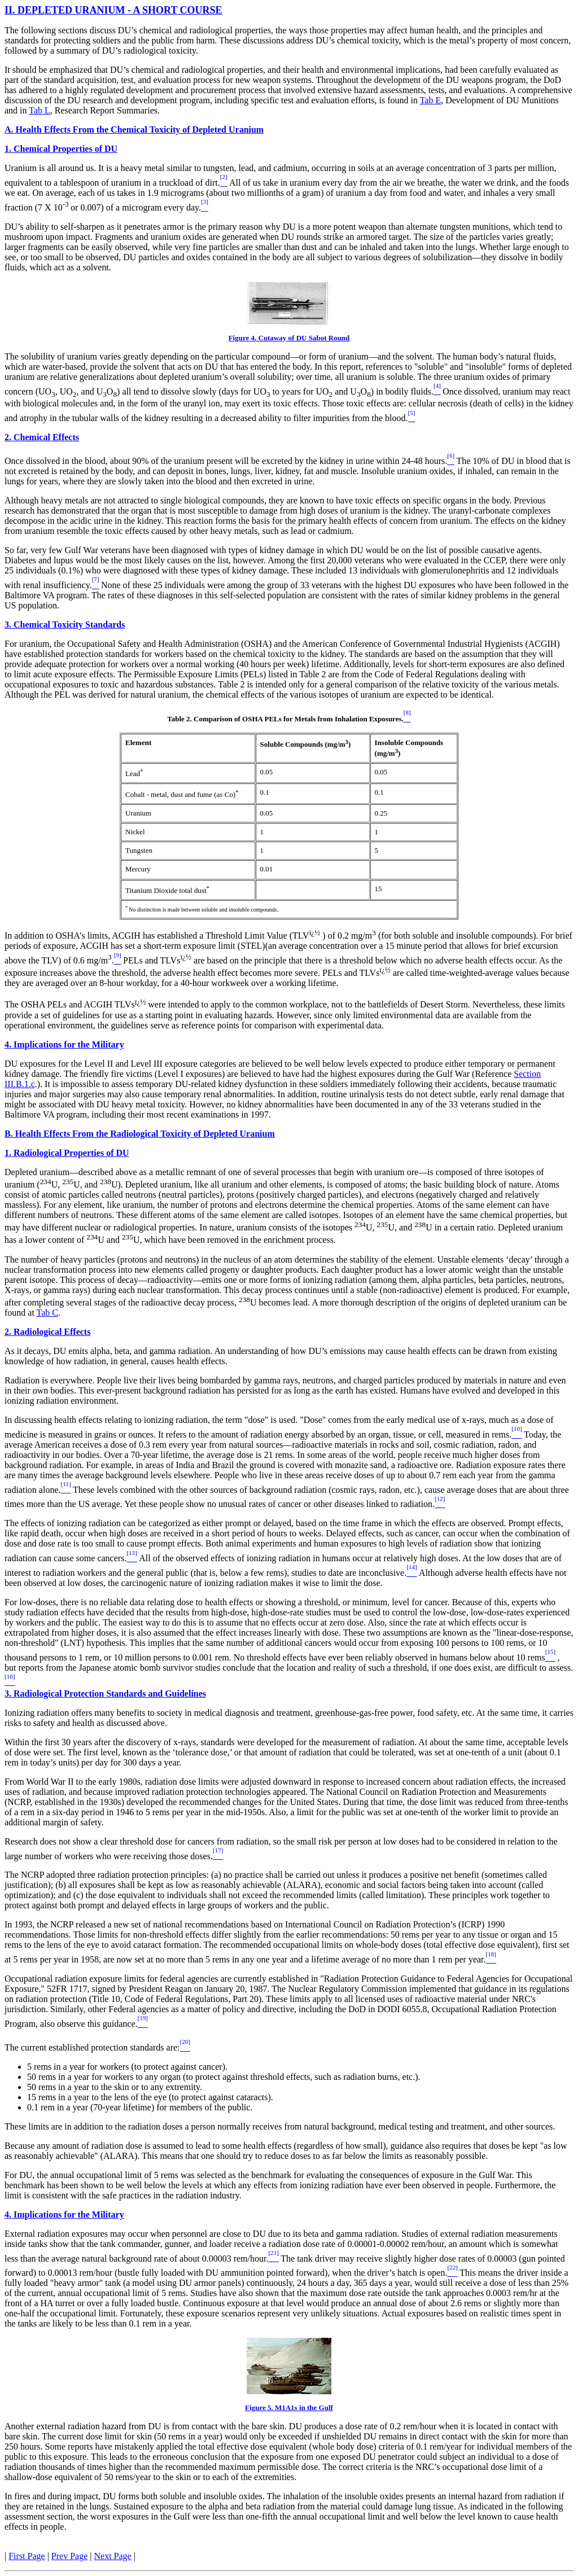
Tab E (430, 100)
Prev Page (69, 2556)
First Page (26, 2556)
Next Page (113, 2556)
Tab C (47, 1312)
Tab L (39, 110)
